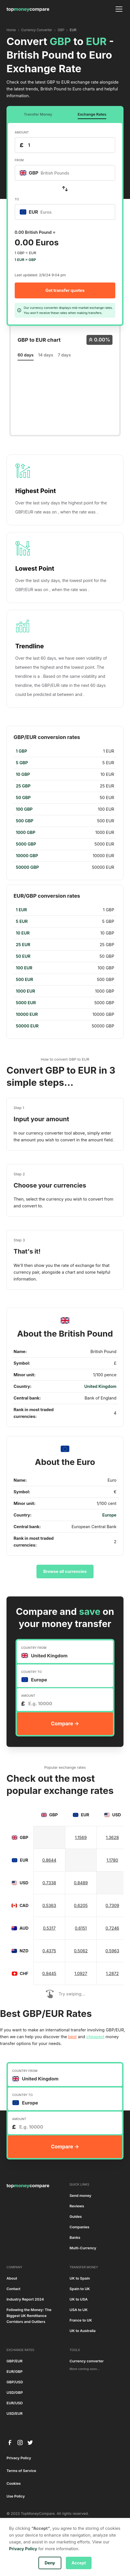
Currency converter (87, 2361)
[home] (27, 9)
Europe (109, 1515)
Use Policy (15, 2496)
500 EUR (24, 979)
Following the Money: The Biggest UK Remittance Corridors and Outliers (28, 2316)
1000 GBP (25, 832)
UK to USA (79, 2299)
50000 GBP (27, 867)
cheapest (95, 2036)
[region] (65, 809)
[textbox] (47, 172)
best (72, 2036)
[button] (117, 9)
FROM (19, 160)
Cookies (13, 2483)
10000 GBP (27, 855)
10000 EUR (27, 1014)
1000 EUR (25, 991)
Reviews (77, 2206)
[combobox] (65, 172)
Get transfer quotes (65, 290)
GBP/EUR (14, 2361)
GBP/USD (14, 2382)
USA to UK (79, 2310)
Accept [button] (79, 2563)
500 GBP (24, 820)
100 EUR (24, 967)
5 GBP (22, 762)
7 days (64, 355)
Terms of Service (21, 2471)
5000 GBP (26, 844)
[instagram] (20, 2442)
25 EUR (23, 944)
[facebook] (9, 2442)
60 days (26, 355)
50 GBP (23, 797)
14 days (45, 355)
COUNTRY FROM (34, 1648)
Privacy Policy (18, 2458)
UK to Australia (83, 2331)
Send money (80, 2195)
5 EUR (22, 921)
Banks (75, 2237)
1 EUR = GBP (25, 260)
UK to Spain (80, 2278)
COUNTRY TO (31, 1672)
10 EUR (23, 933)
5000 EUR (26, 1002)
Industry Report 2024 (25, 2299)
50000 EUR (27, 1026)
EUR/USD (14, 2403)
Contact (13, 2289)
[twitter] (30, 2442)
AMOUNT (22, 132)
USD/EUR (14, 2413)
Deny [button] (50, 2563)
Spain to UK (80, 2289)
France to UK (81, 2320)
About (11, 2278)
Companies (79, 2227)
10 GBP (23, 774)
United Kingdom (100, 1386)
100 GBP (24, 809)
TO (17, 199)
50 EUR (23, 956)
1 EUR (21, 909)
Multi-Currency (83, 2248)
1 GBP (21, 751)
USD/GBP (14, 2392)
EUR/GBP (14, 2371)
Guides (76, 2216)
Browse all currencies (65, 1571)
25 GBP (23, 786)
